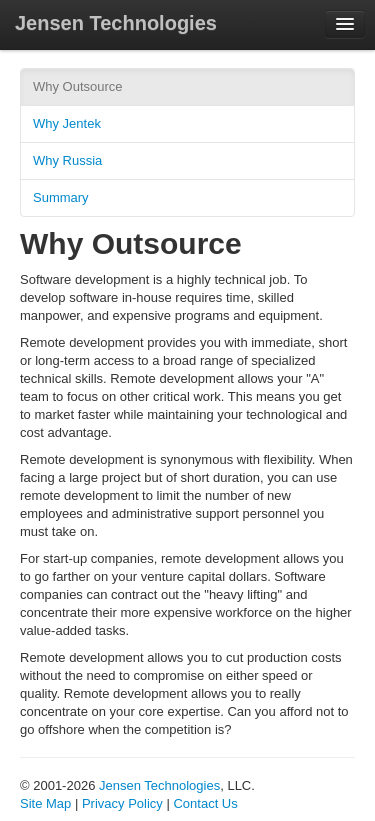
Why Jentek (67, 123)
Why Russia (67, 160)
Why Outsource (78, 86)
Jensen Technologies (116, 23)
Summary (61, 197)
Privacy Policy (122, 803)
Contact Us (205, 803)
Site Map (45, 803)
